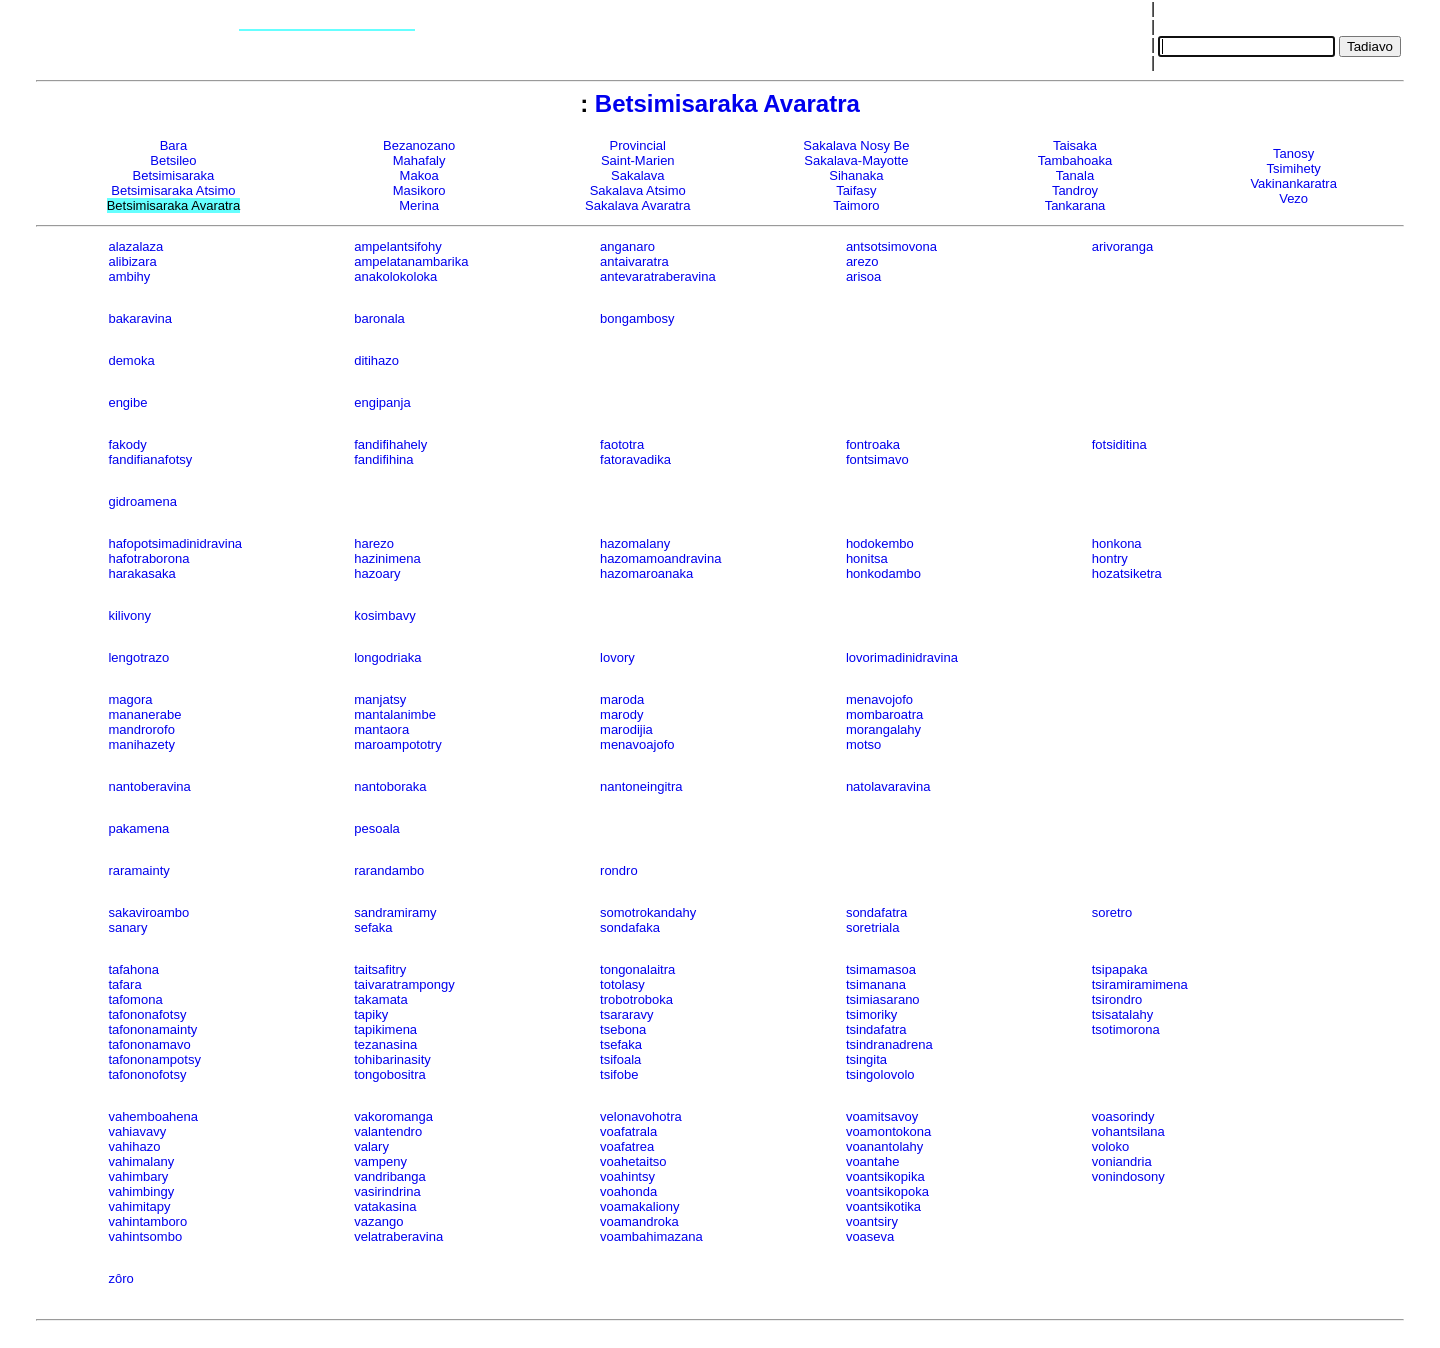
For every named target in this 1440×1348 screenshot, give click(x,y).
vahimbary (138, 1176)
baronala (379, 318)
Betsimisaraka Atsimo (173, 190)
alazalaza (135, 246)
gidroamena (142, 501)
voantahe (873, 1161)
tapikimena (385, 1029)
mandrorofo (141, 729)
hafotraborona (148, 558)
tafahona (133, 969)
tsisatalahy (1122, 1014)
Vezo (1293, 198)
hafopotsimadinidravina (175, 543)
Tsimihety (1294, 168)
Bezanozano (419, 145)
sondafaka (630, 927)
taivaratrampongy (404, 984)
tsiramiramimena (1140, 984)
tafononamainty (152, 1029)
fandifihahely (390, 444)
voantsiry (872, 1221)
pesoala (377, 828)
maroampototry (397, 744)
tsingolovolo (880, 1074)
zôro (120, 1278)
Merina (419, 205)
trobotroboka (636, 999)
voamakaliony (640, 1206)
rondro (619, 870)
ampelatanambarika (411, 261)
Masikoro (419, 190)
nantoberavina (149, 786)
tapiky (371, 1014)
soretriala (872, 927)
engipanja (382, 402)
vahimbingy (141, 1191)
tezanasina (385, 1044)
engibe (127, 402)
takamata (380, 999)
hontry (1110, 558)
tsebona (623, 1029)
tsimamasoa (881, 969)
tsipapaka (1120, 969)
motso (863, 744)
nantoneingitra (641, 786)
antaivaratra (634, 261)
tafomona (135, 999)
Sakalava (637, 175)
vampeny (380, 1161)
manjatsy (380, 699)
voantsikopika (885, 1176)
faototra (622, 444)
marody (621, 714)
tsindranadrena (889, 1044)
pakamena (138, 828)
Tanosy (1293, 153)
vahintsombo (145, 1236)
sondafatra (876, 912)
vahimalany (141, 1161)
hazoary (377, 573)
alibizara (132, 261)
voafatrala (628, 1131)
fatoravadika (635, 459)
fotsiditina (1119, 444)
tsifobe (619, 1074)
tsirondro (1117, 999)
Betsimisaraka (174, 175)
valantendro (388, 1131)
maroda (622, 699)
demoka (131, 360)
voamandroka (639, 1221)
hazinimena (387, 558)
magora (130, 699)
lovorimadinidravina (902, 657)
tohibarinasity (392, 1059)
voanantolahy (884, 1146)
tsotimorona (1126, 1029)
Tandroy (1075, 190)
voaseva (870, 1236)
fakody (127, 444)
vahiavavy (137, 1131)
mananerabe (144, 714)
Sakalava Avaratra (637, 205)
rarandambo (389, 870)
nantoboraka (390, 786)
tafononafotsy (147, 1014)
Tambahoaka (1075, 160)
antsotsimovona (891, 246)
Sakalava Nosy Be (856, 145)
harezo (374, 543)
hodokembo (880, 543)
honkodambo (883, 573)
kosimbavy (384, 615)
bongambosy (637, 318)
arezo (862, 261)
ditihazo (376, 360)
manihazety (141, 744)
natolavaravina (888, 786)
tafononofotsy (147, 1074)
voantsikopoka (887, 1191)
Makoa (419, 175)
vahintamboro (147, 1221)
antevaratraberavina (658, 276)
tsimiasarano (883, 999)
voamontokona (888, 1131)
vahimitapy (139, 1206)
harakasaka (141, 573)
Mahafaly (419, 160)
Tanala (1075, 175)
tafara (124, 984)
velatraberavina (398, 1236)
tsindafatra (876, 1029)
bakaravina (140, 318)
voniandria (1122, 1161)
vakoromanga (393, 1116)
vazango (378, 1221)
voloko (1111, 1146)
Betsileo (173, 160)
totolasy (622, 984)
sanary (127, 927)
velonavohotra (641, 1116)
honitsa (867, 558)
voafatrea (627, 1146)
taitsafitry (380, 969)
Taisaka (1075, 145)
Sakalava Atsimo (638, 190)
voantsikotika (883, 1206)
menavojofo (879, 699)
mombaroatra (884, 714)
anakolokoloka (395, 276)
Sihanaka (856, 175)
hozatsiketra (1127, 573)
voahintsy (627, 1176)
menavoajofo (637, 744)
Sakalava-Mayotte (856, 160)
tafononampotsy (154, 1059)
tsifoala (620, 1059)
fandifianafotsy (150, 459)
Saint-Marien (638, 160)
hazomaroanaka (646, 573)
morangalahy (883, 729)
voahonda (628, 1191)
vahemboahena (153, 1116)
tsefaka (621, 1044)
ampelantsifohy (397, 246)
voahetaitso (633, 1161)
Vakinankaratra (1293, 183)
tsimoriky (871, 1014)
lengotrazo (138, 657)
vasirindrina (387, 1191)
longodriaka (387, 657)
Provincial (638, 145)
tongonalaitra (637, 969)
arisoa (863, 276)
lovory (617, 657)
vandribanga (390, 1176)
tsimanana (876, 984)
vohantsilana (1128, 1131)
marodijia (626, 729)
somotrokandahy (648, 912)
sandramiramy (395, 912)
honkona (1117, 543)
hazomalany (635, 543)
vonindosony (1128, 1176)
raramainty (138, 870)
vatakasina (385, 1206)
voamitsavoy (882, 1116)
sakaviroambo (148, 912)
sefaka (373, 927)
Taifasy (856, 190)
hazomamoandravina (660, 558)
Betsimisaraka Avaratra (727, 103)
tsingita (866, 1059)
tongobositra (390, 1074)
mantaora (381, 729)
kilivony (129, 615)
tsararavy (626, 1014)
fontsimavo (877, 459)
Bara (173, 145)
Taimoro (856, 205)
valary (371, 1146)
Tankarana (1075, 205)
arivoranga (1122, 246)
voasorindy (1123, 1116)
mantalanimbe (395, 714)
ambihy (129, 276)
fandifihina (383, 459)
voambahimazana (651, 1236)
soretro (1112, 912)
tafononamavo (149, 1044)
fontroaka (873, 444)
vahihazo (134, 1146)
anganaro (627, 246)
